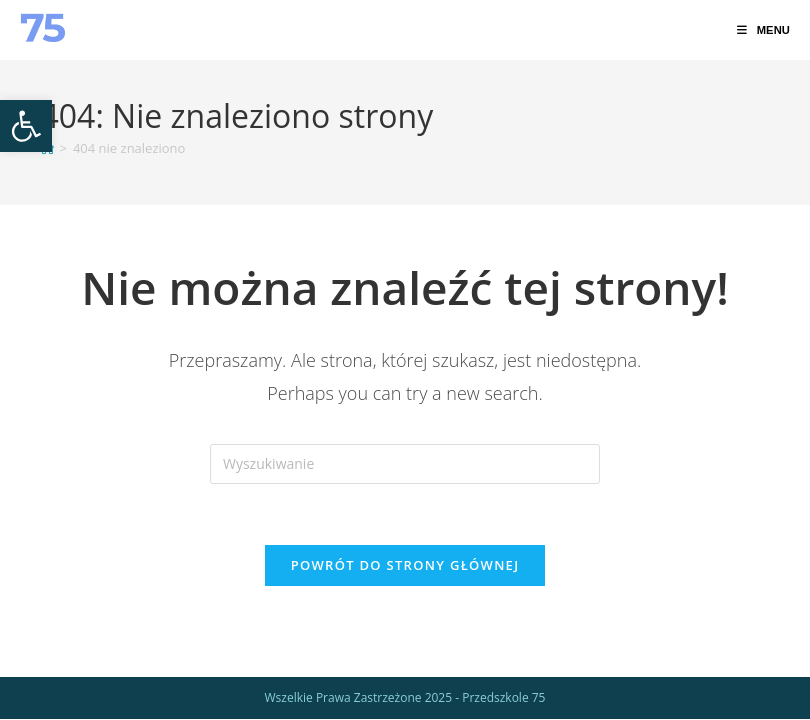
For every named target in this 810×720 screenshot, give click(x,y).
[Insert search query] (405, 464)
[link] (26, 126)
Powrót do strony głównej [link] (405, 565)
